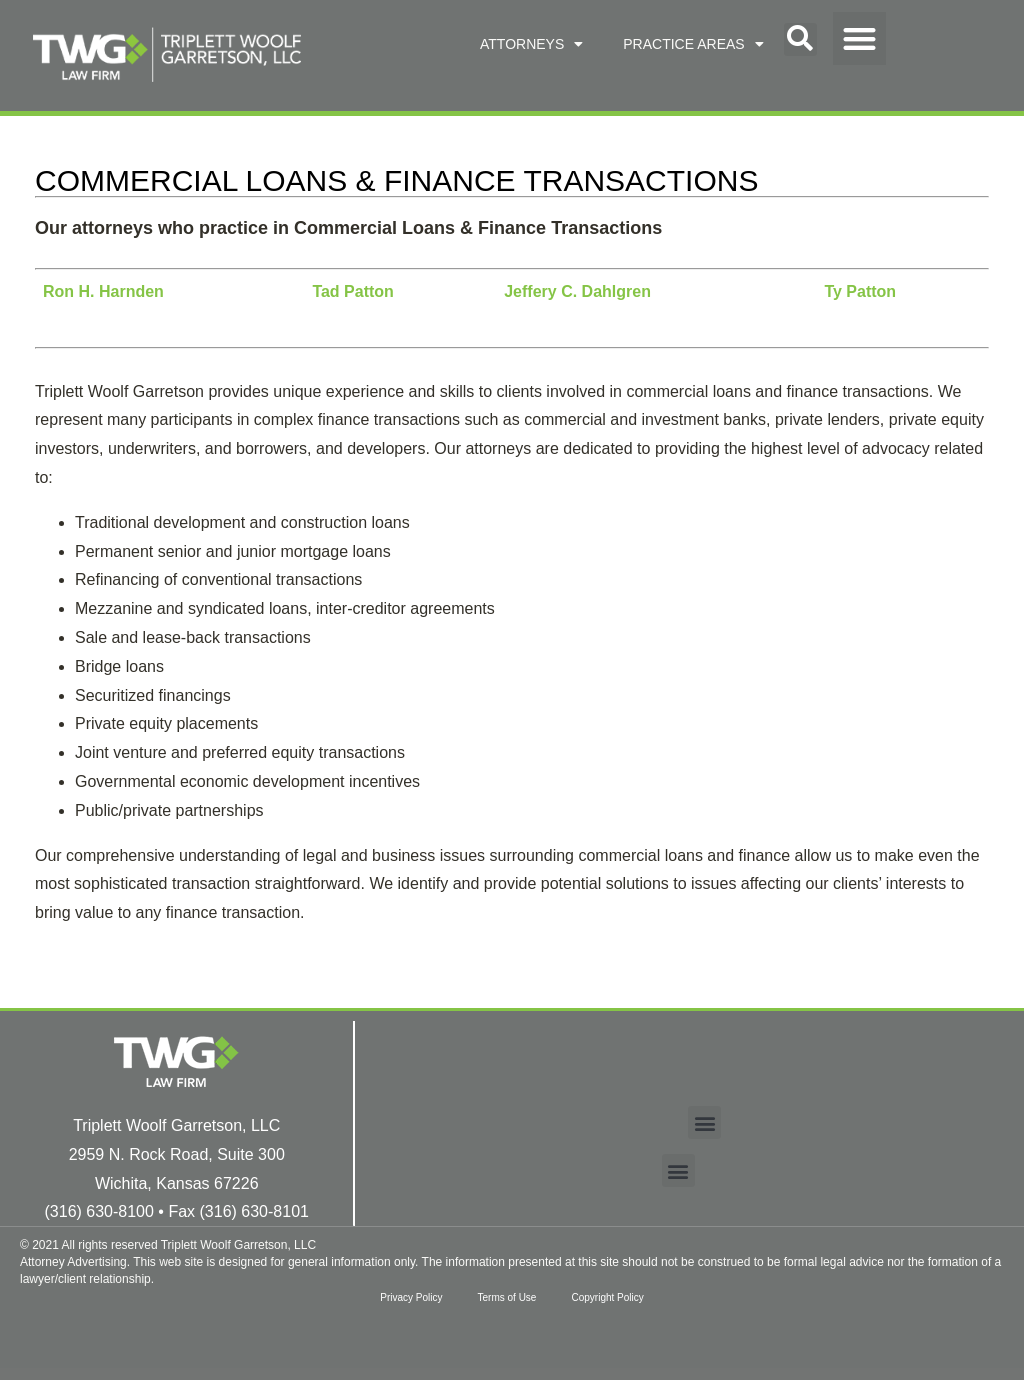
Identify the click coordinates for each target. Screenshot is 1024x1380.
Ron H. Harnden (103, 291)
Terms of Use (507, 1297)
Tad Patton (352, 291)
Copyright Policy (612, 1297)
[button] (800, 39)
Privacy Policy (406, 1297)
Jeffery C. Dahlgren (577, 291)
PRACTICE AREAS (693, 44)
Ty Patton (860, 291)
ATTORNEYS (531, 44)
